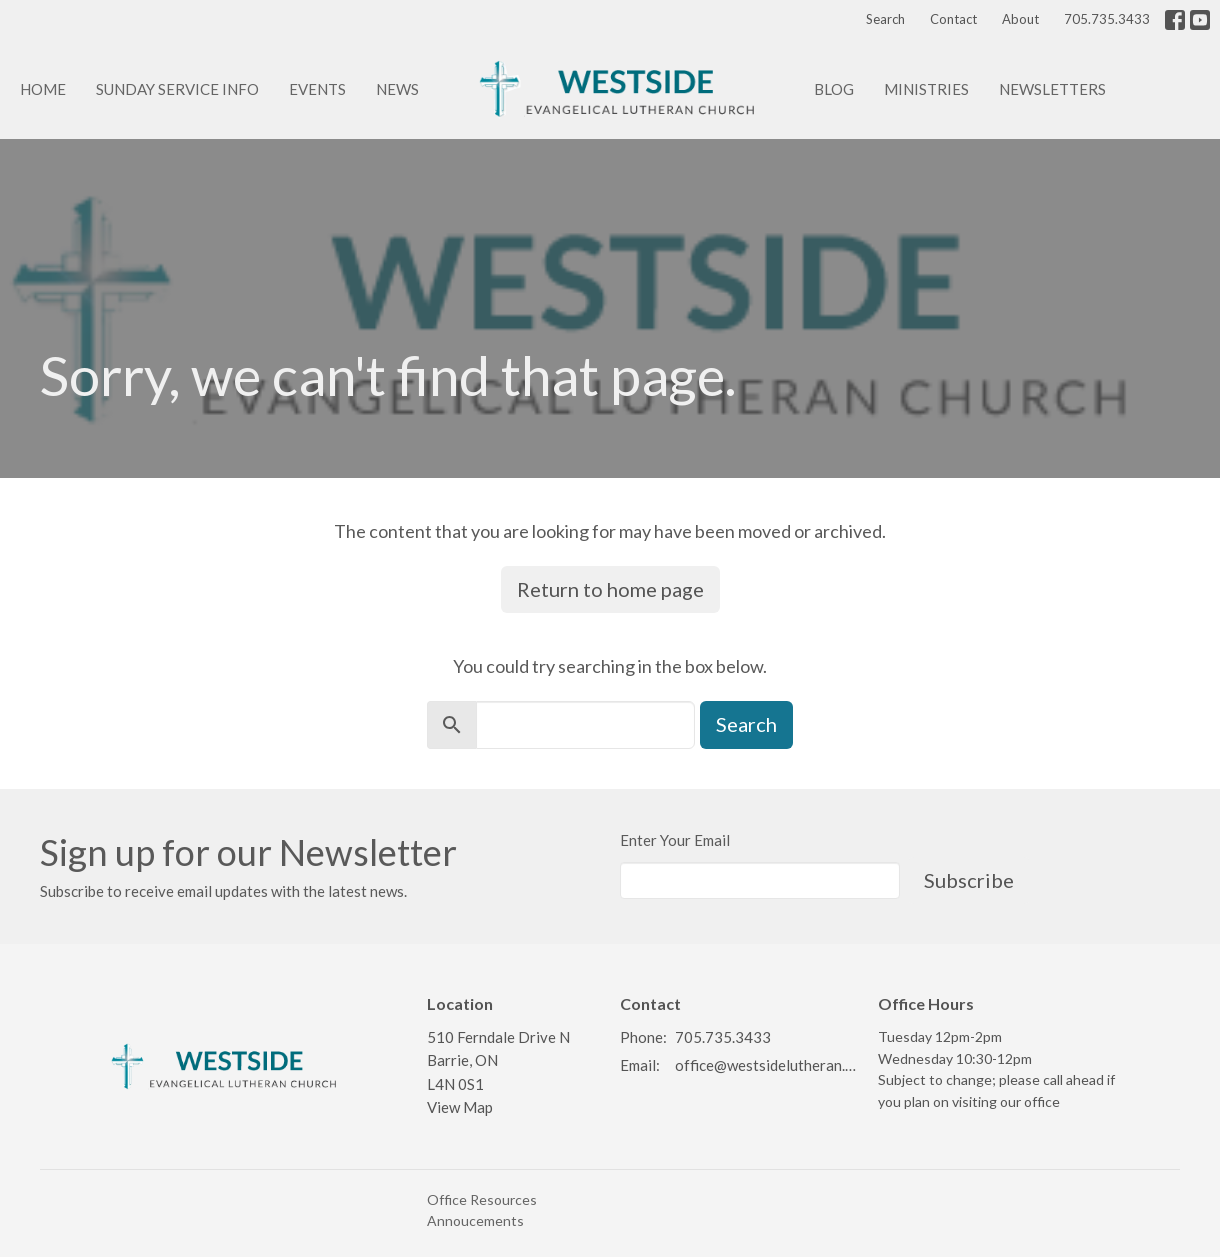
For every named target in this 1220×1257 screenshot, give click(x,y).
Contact (953, 19)
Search (885, 19)
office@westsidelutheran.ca (766, 1065)
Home (43, 89)
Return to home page (610, 589)
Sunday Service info (177, 89)
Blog (834, 89)
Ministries (926, 89)
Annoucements (475, 1220)
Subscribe (969, 880)
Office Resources (482, 1199)
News (397, 89)
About (1020, 19)
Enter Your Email (675, 840)
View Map (460, 1107)
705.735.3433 (1107, 19)
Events (317, 89)
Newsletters (1052, 89)
